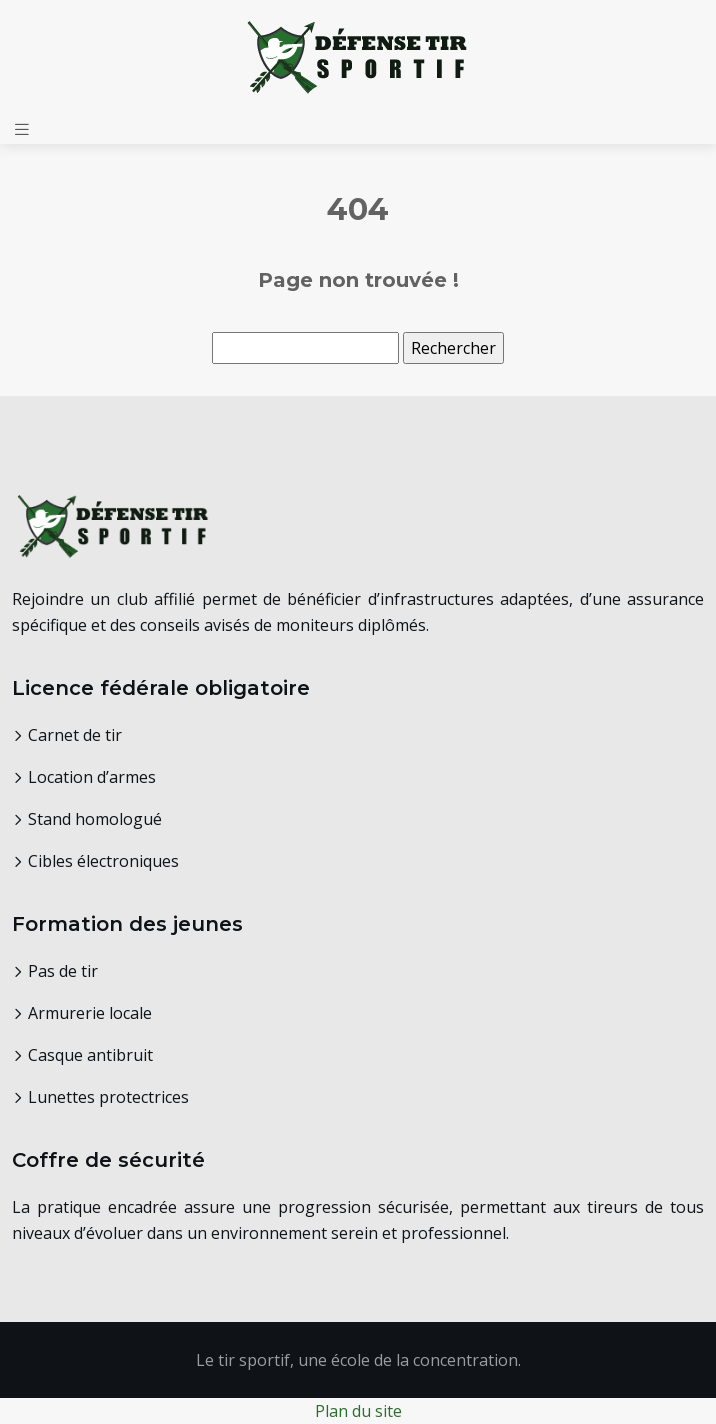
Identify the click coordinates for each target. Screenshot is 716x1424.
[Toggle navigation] (22, 129)
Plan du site (358, 1411)
